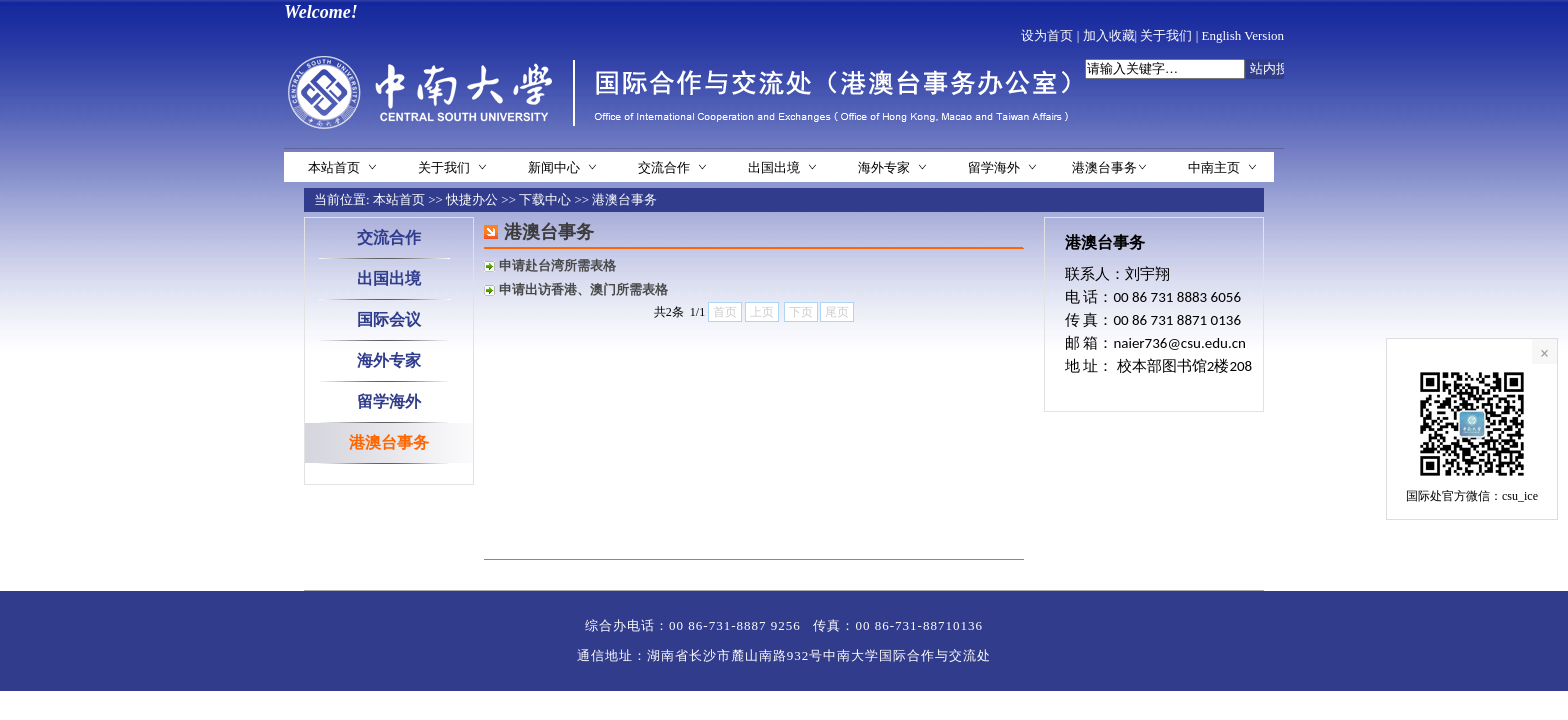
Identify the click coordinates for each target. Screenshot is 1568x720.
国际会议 (389, 319)
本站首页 (334, 167)
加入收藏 (1109, 35)
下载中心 (545, 199)
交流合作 (664, 167)
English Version (1243, 35)
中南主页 (1214, 167)
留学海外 (994, 167)
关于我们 (1166, 35)
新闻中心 (554, 167)
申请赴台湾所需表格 (557, 265)
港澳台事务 (1104, 167)
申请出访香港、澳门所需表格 (583, 289)
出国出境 (774, 167)
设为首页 (1047, 35)
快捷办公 (472, 199)
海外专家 (884, 167)
